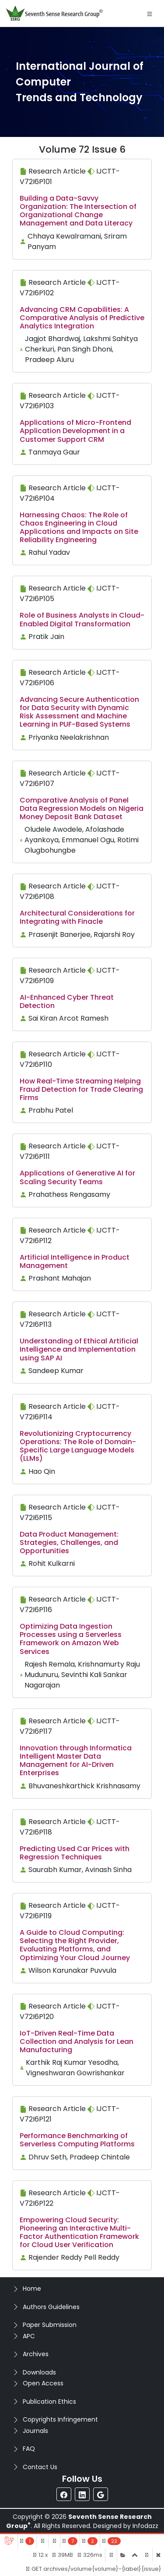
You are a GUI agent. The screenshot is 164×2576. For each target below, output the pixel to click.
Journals (35, 2430)
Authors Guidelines (51, 2307)
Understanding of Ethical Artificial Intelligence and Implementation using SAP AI (79, 1349)
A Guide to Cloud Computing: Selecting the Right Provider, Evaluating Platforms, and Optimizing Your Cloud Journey (75, 1945)
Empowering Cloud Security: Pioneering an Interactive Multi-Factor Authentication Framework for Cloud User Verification (79, 2232)
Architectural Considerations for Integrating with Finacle (77, 917)
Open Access (43, 2383)
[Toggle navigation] (149, 13)
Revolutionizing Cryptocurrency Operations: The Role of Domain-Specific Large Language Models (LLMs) (78, 1446)
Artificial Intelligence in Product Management (74, 1261)
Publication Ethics (49, 2401)
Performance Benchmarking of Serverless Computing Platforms (77, 2140)
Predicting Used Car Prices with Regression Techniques (74, 1853)
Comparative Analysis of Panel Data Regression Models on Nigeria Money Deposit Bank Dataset (81, 808)
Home (32, 2288)
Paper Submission (50, 2324)
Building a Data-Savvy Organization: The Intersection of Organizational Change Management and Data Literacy (78, 211)
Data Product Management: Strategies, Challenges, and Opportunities (69, 1542)
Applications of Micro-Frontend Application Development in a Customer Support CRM (75, 430)
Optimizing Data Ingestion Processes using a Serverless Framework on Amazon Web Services (71, 1639)
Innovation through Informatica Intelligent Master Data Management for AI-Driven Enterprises (76, 1760)
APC (29, 2336)
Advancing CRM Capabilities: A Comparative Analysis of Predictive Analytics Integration (82, 317)
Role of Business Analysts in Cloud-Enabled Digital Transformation (82, 619)
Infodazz (145, 2525)
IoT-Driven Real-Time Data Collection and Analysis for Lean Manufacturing (76, 2041)
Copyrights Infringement (60, 2419)
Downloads (39, 2372)
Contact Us (40, 2467)
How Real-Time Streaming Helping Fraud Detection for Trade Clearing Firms (81, 1089)
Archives (36, 2354)
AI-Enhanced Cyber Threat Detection (67, 1001)
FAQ (29, 2448)
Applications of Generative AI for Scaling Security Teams (77, 1177)
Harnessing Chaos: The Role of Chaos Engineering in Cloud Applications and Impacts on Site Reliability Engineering (79, 527)
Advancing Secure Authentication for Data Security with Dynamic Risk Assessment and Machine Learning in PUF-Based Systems (79, 712)
